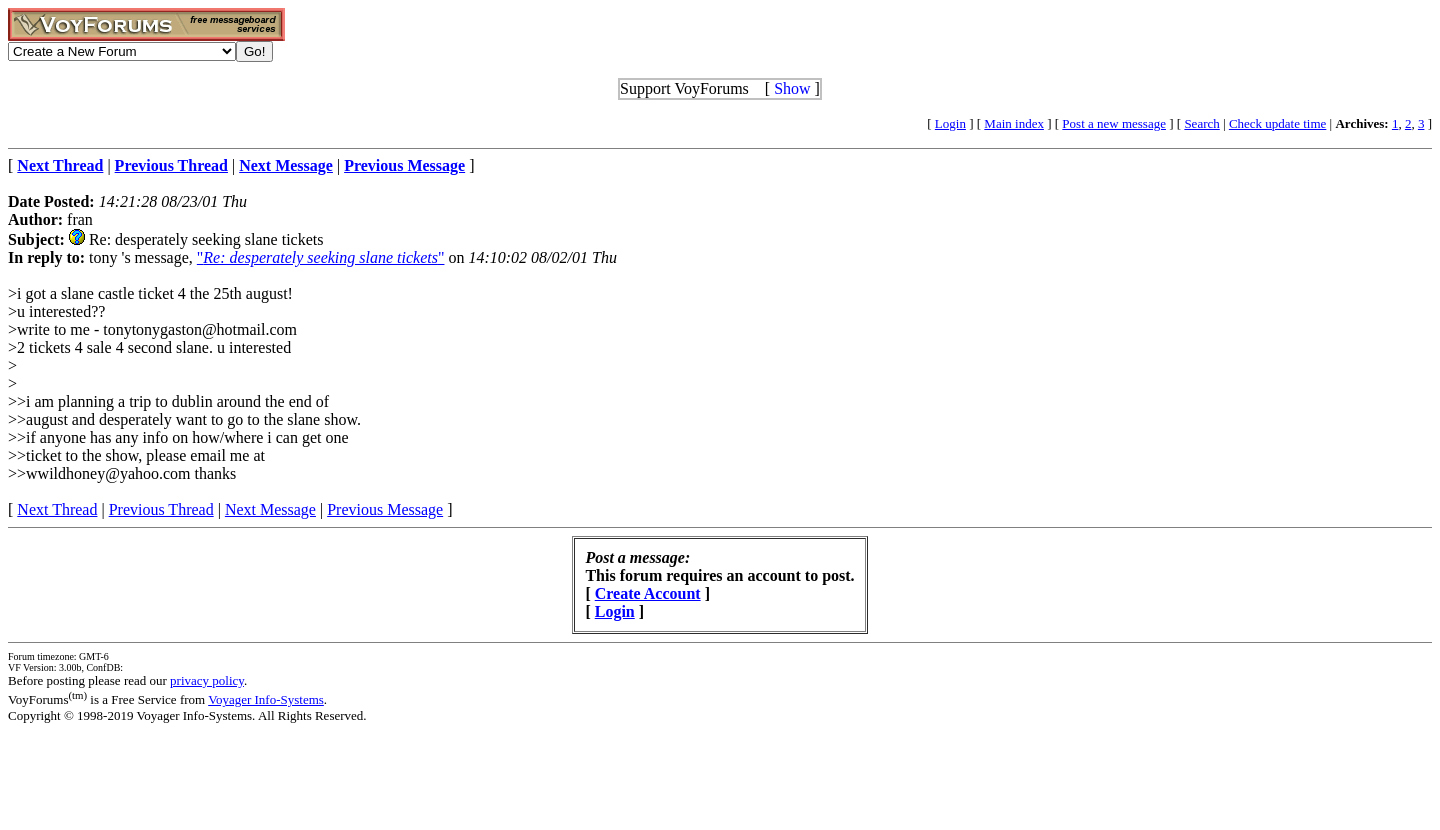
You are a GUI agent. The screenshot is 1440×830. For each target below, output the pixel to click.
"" (321, 257)
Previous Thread (161, 509)
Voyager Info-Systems (266, 699)
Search (1201, 123)
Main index (1014, 123)
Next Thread (57, 509)
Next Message (270, 509)
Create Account (648, 593)
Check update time (1277, 123)
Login (950, 123)
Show (792, 88)
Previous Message (385, 509)
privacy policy (207, 680)
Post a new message (1114, 123)
